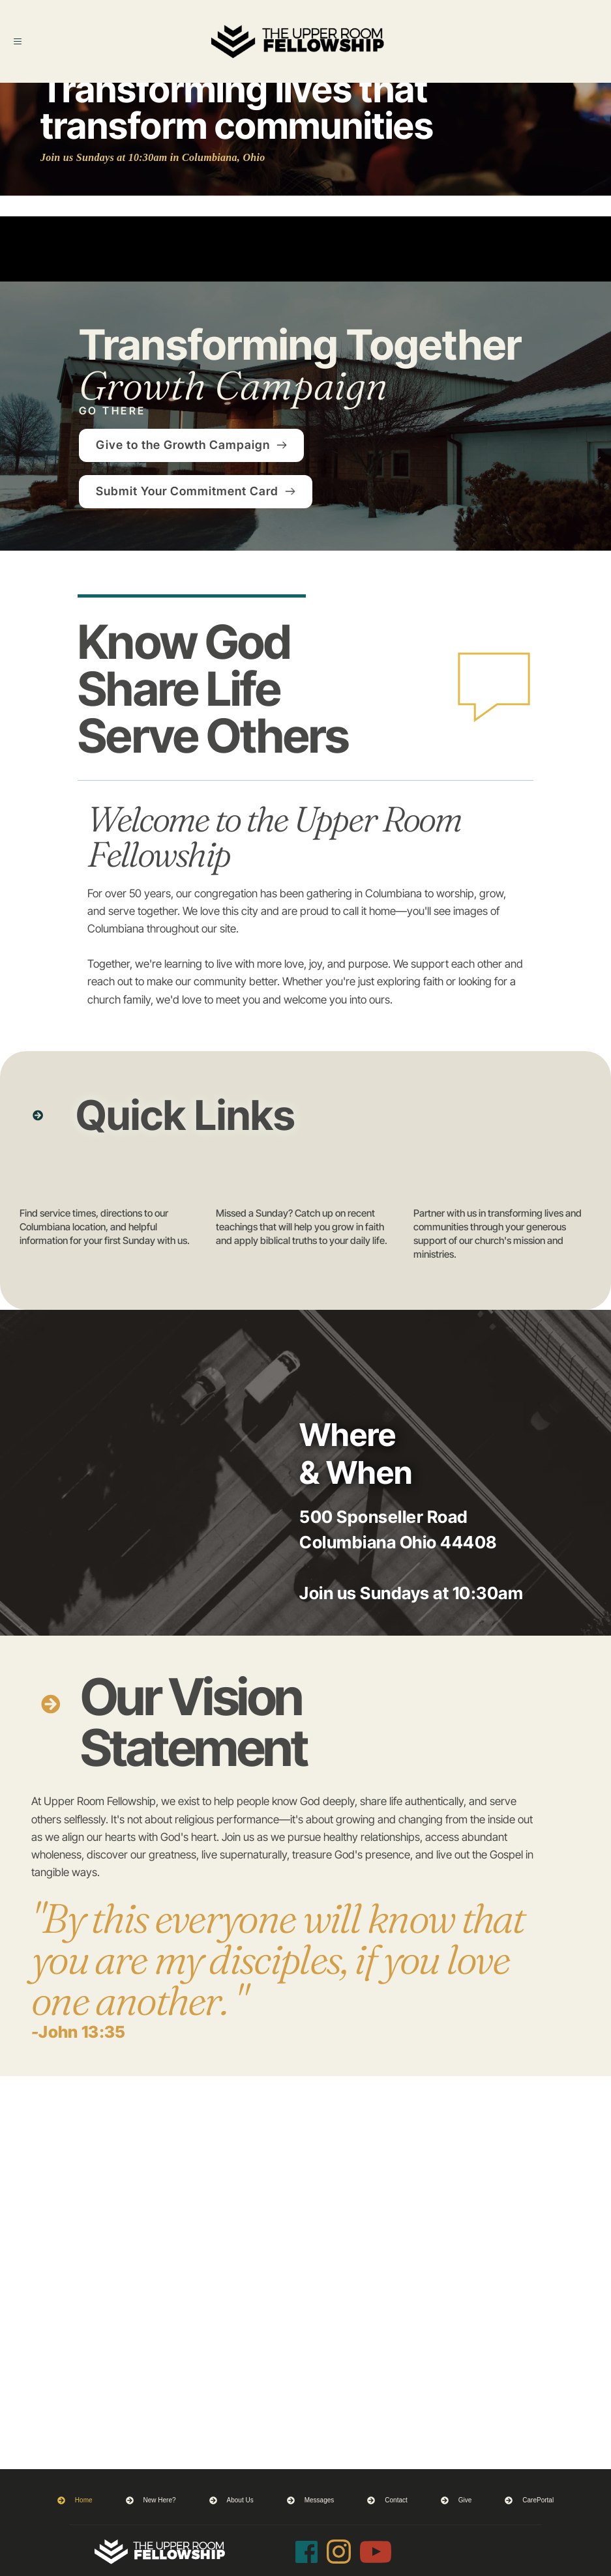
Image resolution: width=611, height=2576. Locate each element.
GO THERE (112, 410)
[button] (28, 41)
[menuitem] (75, 2500)
